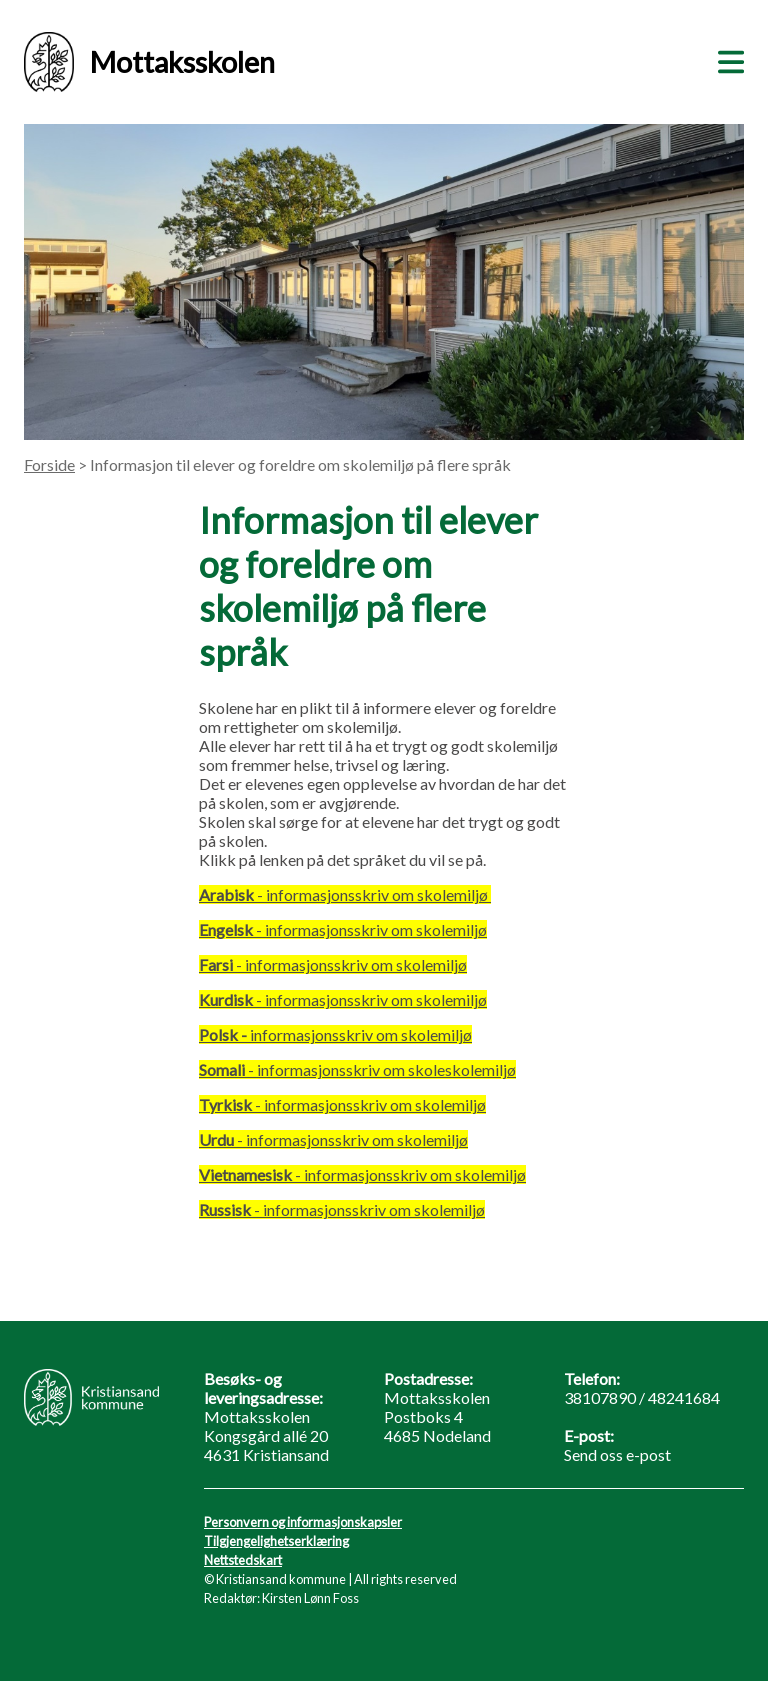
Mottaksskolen (149, 62)
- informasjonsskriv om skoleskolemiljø (357, 1069)
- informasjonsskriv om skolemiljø (343, 929)
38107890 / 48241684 (642, 1397)
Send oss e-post (617, 1454)
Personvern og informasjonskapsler (303, 1522)
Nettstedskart (243, 1560)
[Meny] (727, 59)
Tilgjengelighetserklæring (276, 1541)
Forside (49, 464)
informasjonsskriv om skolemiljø (335, 1034)
